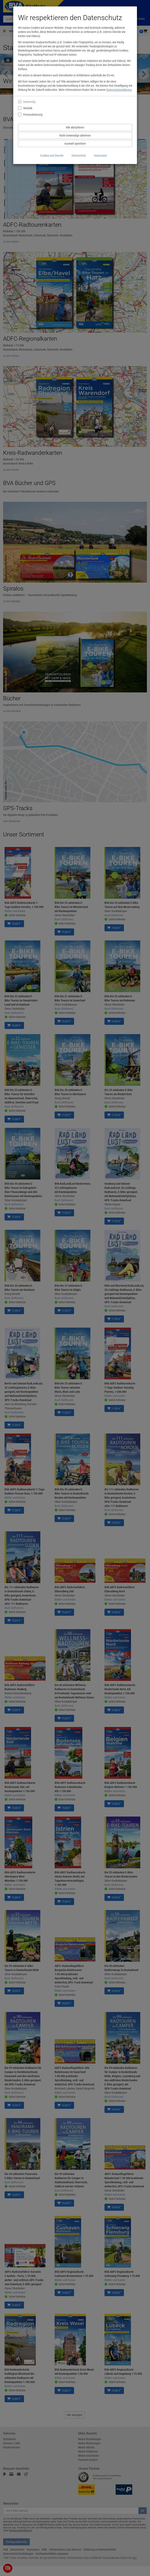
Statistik (27, 108)
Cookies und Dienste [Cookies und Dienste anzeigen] (52, 155)
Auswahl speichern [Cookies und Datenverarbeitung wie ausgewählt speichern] (75, 143)
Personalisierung (32, 114)
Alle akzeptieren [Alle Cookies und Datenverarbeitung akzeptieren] (75, 127)
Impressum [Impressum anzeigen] (100, 155)
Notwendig (29, 101)
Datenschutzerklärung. (119, 89)
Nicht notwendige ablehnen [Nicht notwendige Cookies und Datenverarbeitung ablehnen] (75, 135)
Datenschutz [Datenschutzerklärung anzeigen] (79, 155)
